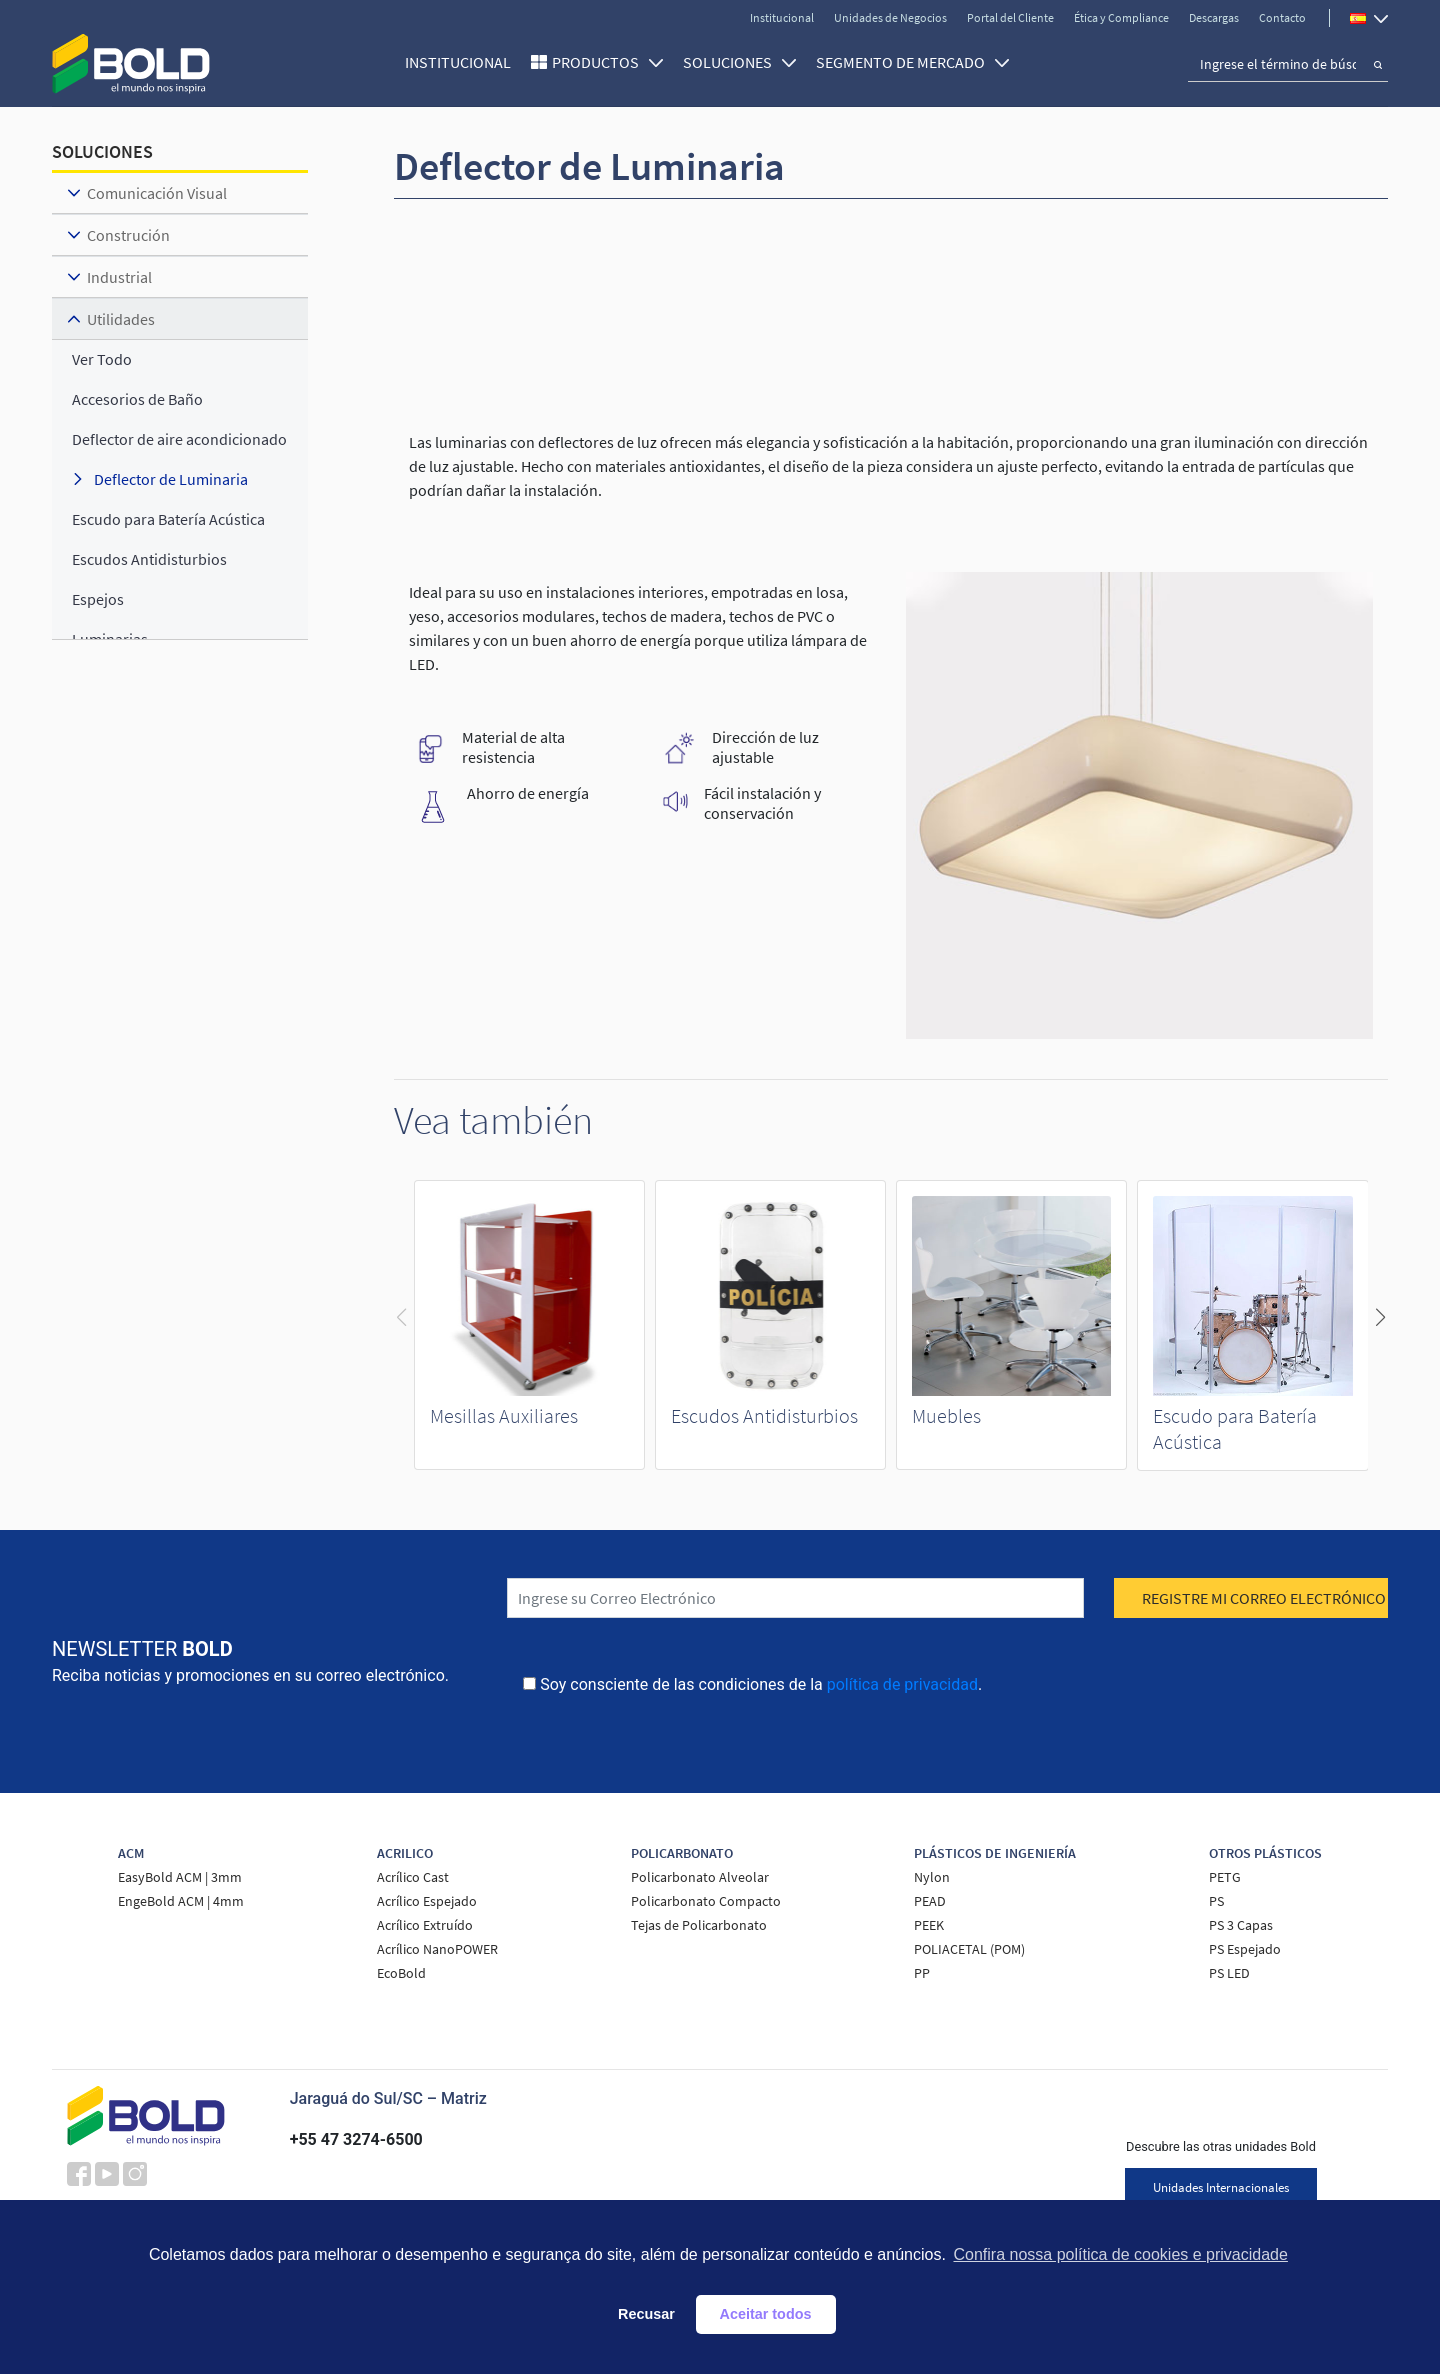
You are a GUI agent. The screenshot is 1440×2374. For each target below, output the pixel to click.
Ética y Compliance (1121, 17)
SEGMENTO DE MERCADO (912, 62)
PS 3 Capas (1241, 1925)
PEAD (930, 1901)
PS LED (1229, 1973)
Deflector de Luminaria (171, 479)
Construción (128, 235)
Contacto (1282, 17)
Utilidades (121, 319)
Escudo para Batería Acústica (168, 519)
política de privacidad (902, 1684)
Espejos (98, 599)
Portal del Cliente (1010, 17)
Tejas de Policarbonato (699, 1925)
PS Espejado (1245, 1949)
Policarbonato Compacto (706, 1901)
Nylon (932, 1877)
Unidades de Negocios (890, 17)
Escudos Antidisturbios (764, 1415)
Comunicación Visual (157, 193)
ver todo (102, 359)
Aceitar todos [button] (766, 2314)
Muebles (946, 1415)
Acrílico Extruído (425, 1925)
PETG (1225, 1877)
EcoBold (401, 1973)
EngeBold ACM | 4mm (181, 1901)
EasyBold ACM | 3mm (180, 1877)
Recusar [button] (646, 2314)
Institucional (782, 17)
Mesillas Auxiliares (504, 1415)
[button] (1380, 1317)
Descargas (1214, 17)
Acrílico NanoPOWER (437, 1949)
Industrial (119, 277)
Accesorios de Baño (137, 399)
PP (922, 1973)
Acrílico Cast (413, 1877)
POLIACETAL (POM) (969, 1949)
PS (1216, 1901)
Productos (607, 62)
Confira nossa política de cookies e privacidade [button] (1120, 2254)
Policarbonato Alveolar (700, 1877)
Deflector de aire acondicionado (179, 439)
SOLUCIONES (739, 62)
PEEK (929, 1925)
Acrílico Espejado (427, 1901)
